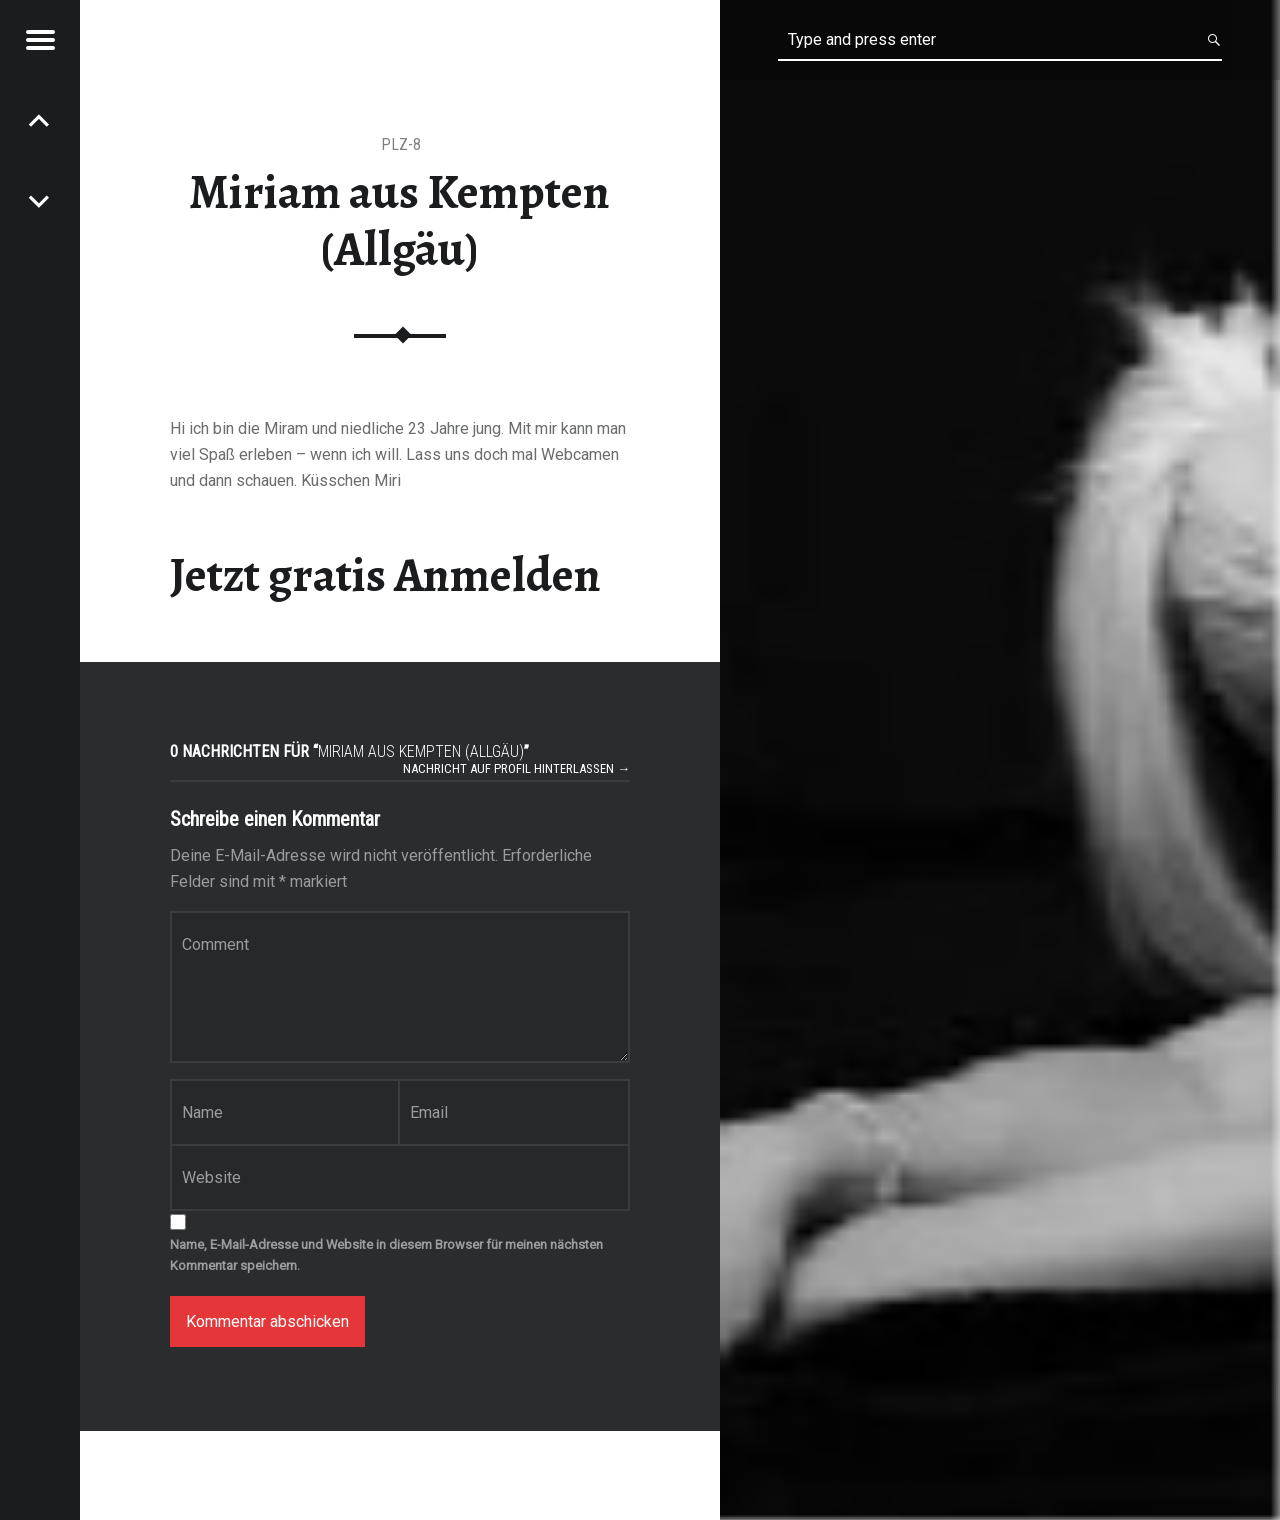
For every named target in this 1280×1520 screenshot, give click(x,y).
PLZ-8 (401, 144)
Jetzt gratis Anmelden (385, 575)
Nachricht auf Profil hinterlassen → (516, 768)
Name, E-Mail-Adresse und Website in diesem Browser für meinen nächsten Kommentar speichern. (386, 1255)
